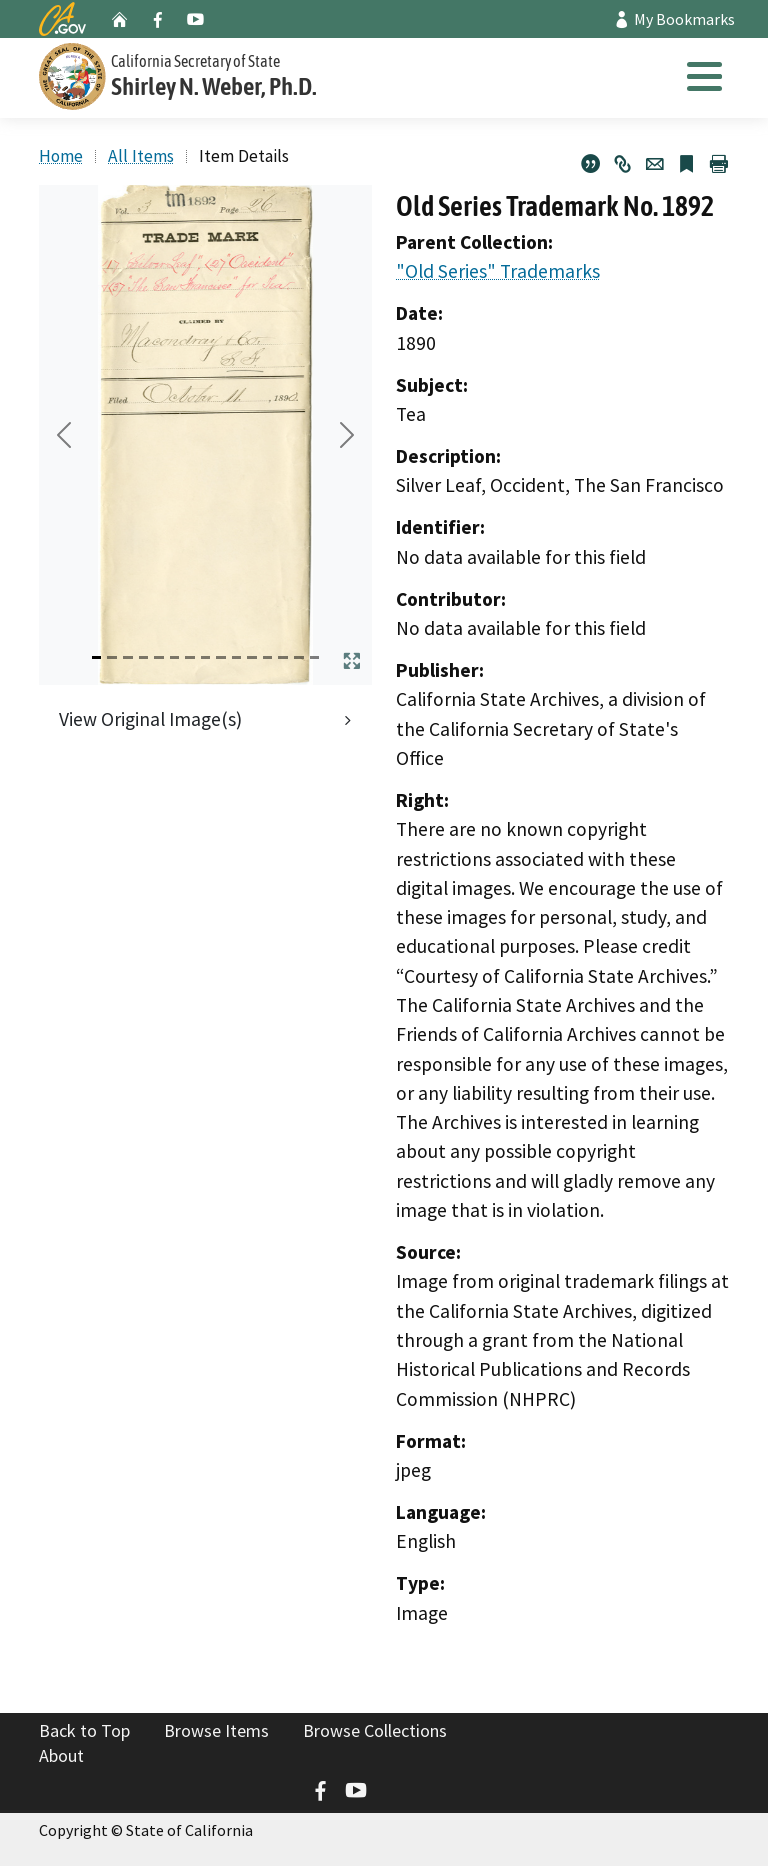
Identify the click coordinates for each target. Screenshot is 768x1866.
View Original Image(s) (150, 719)
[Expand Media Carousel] (352, 660)
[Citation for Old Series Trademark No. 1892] (591, 163)
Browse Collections (375, 1730)
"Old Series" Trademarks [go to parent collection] (498, 271)
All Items (141, 156)
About (61, 1755)
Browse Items (216, 1730)
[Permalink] (623, 163)
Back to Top (84, 1730)
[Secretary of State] (239, 74)
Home (61, 156)
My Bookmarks (674, 19)
